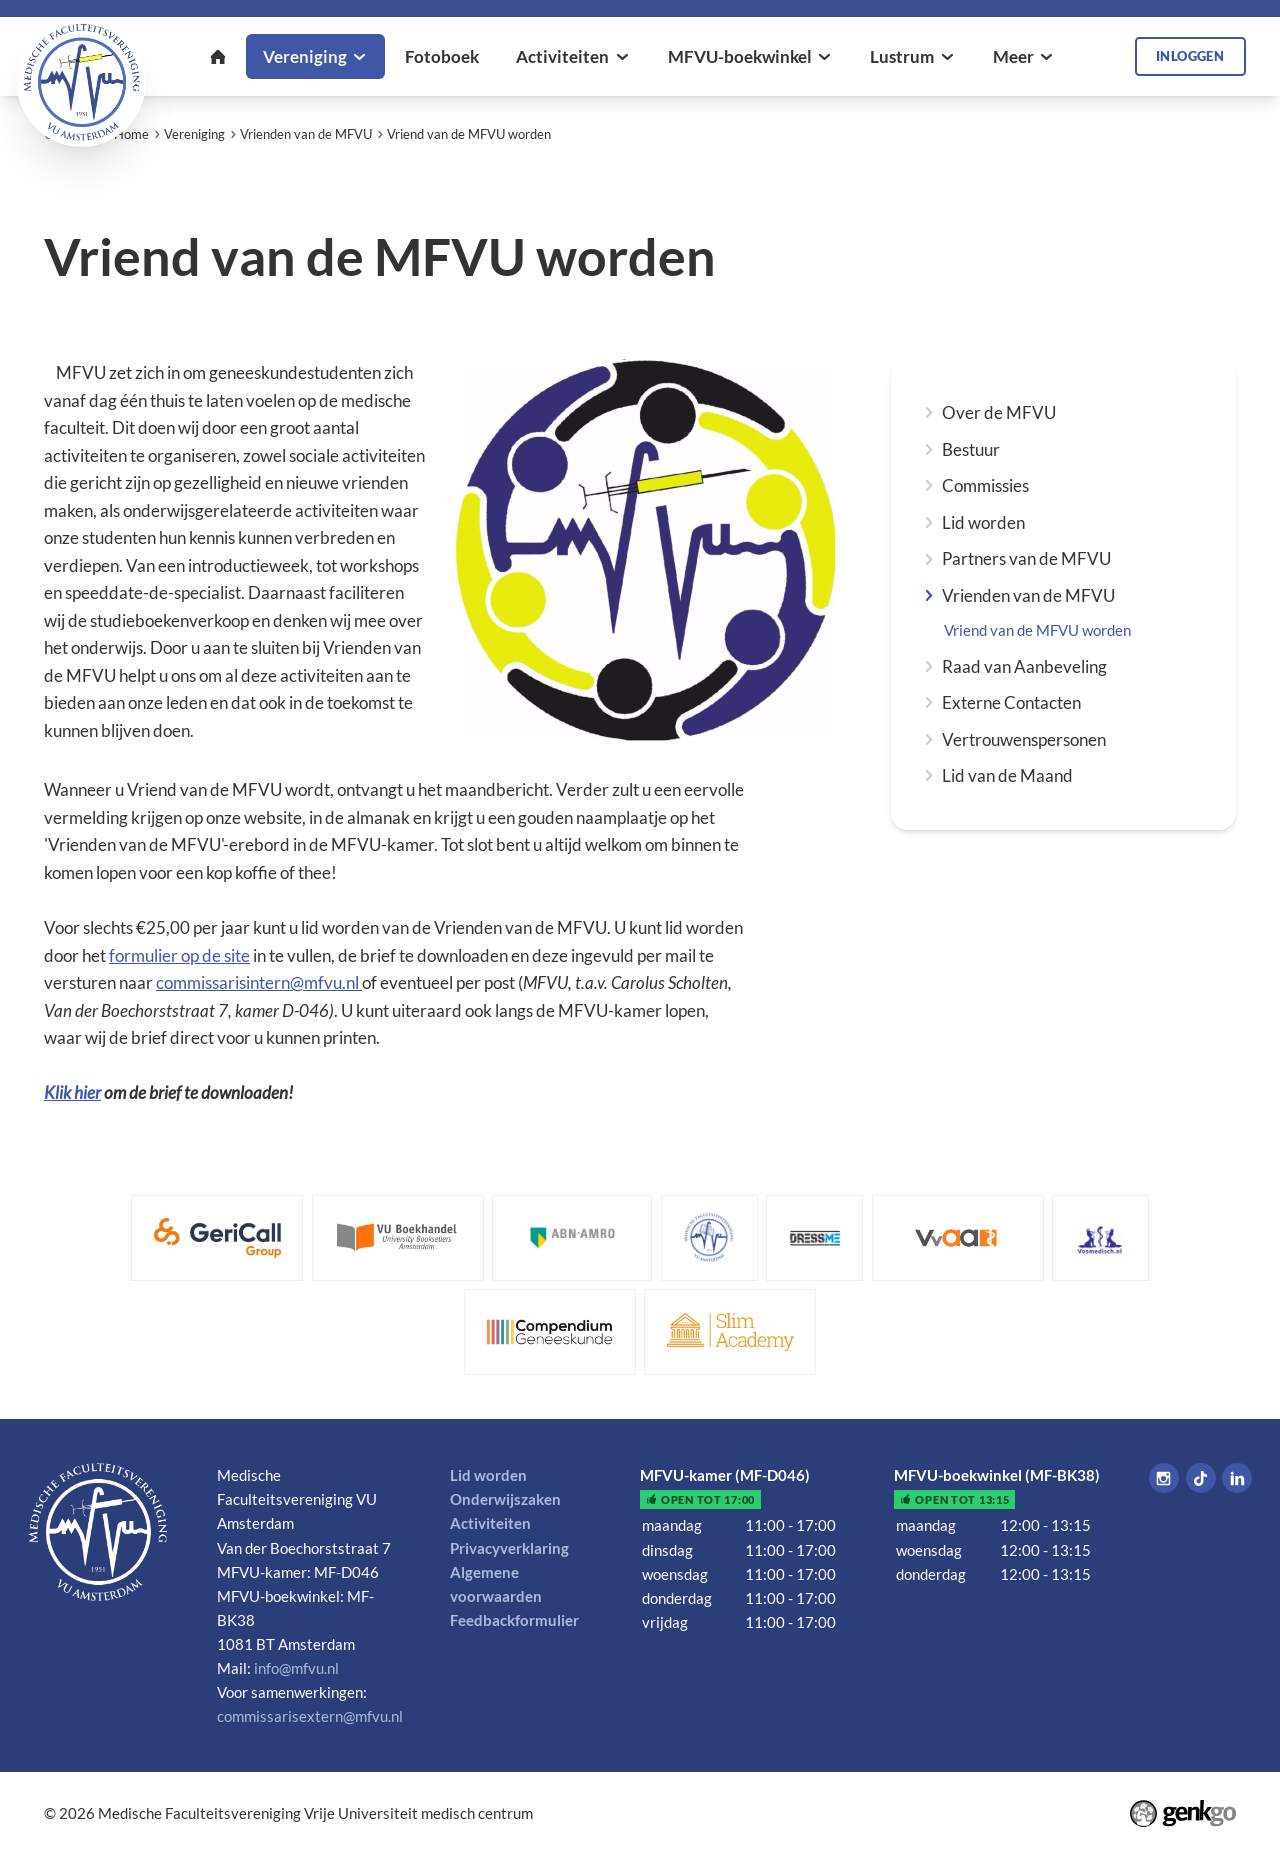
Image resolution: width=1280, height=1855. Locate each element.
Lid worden (983, 522)
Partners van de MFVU (1026, 558)
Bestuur (971, 449)
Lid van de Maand (1007, 775)
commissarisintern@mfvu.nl (259, 982)
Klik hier (72, 1092)
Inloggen (1190, 56)
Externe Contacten (1011, 702)
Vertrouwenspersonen (1024, 739)
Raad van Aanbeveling (1024, 666)
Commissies (985, 485)
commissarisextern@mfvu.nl (310, 1716)
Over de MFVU (999, 412)
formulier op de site (179, 955)
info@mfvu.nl (296, 1668)
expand (928, 412)
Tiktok (1201, 1478)
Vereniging (194, 134)
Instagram (1164, 1478)
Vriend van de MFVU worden (469, 134)
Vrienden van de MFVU (306, 134)
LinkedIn (1237, 1478)
